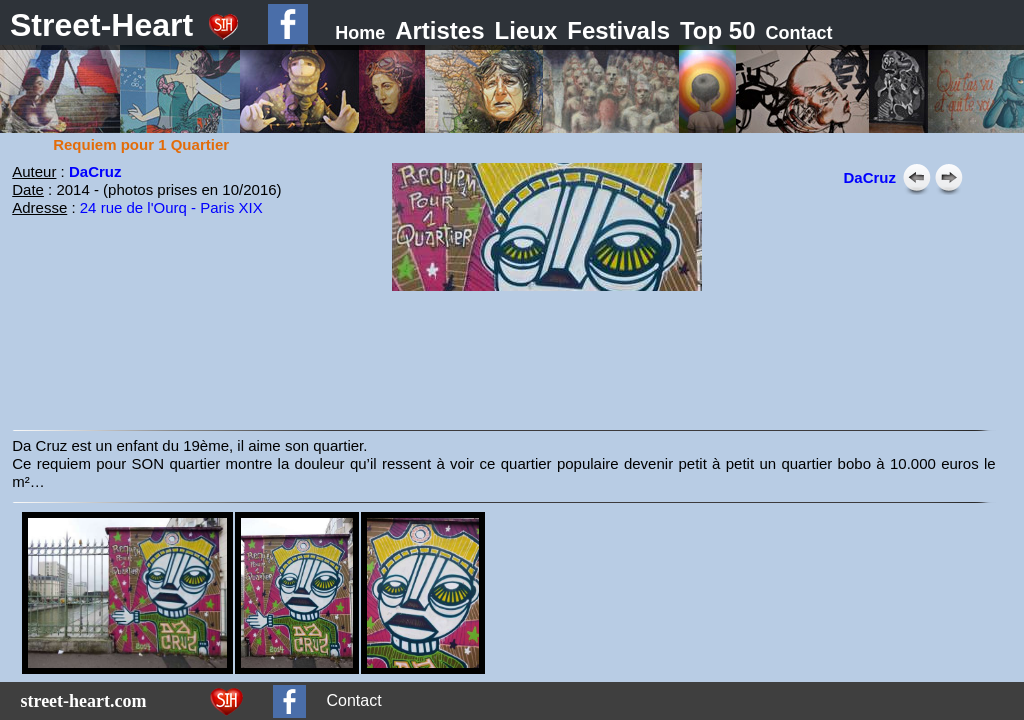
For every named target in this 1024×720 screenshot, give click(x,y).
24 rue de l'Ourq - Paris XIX (171, 207)
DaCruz (95, 171)
